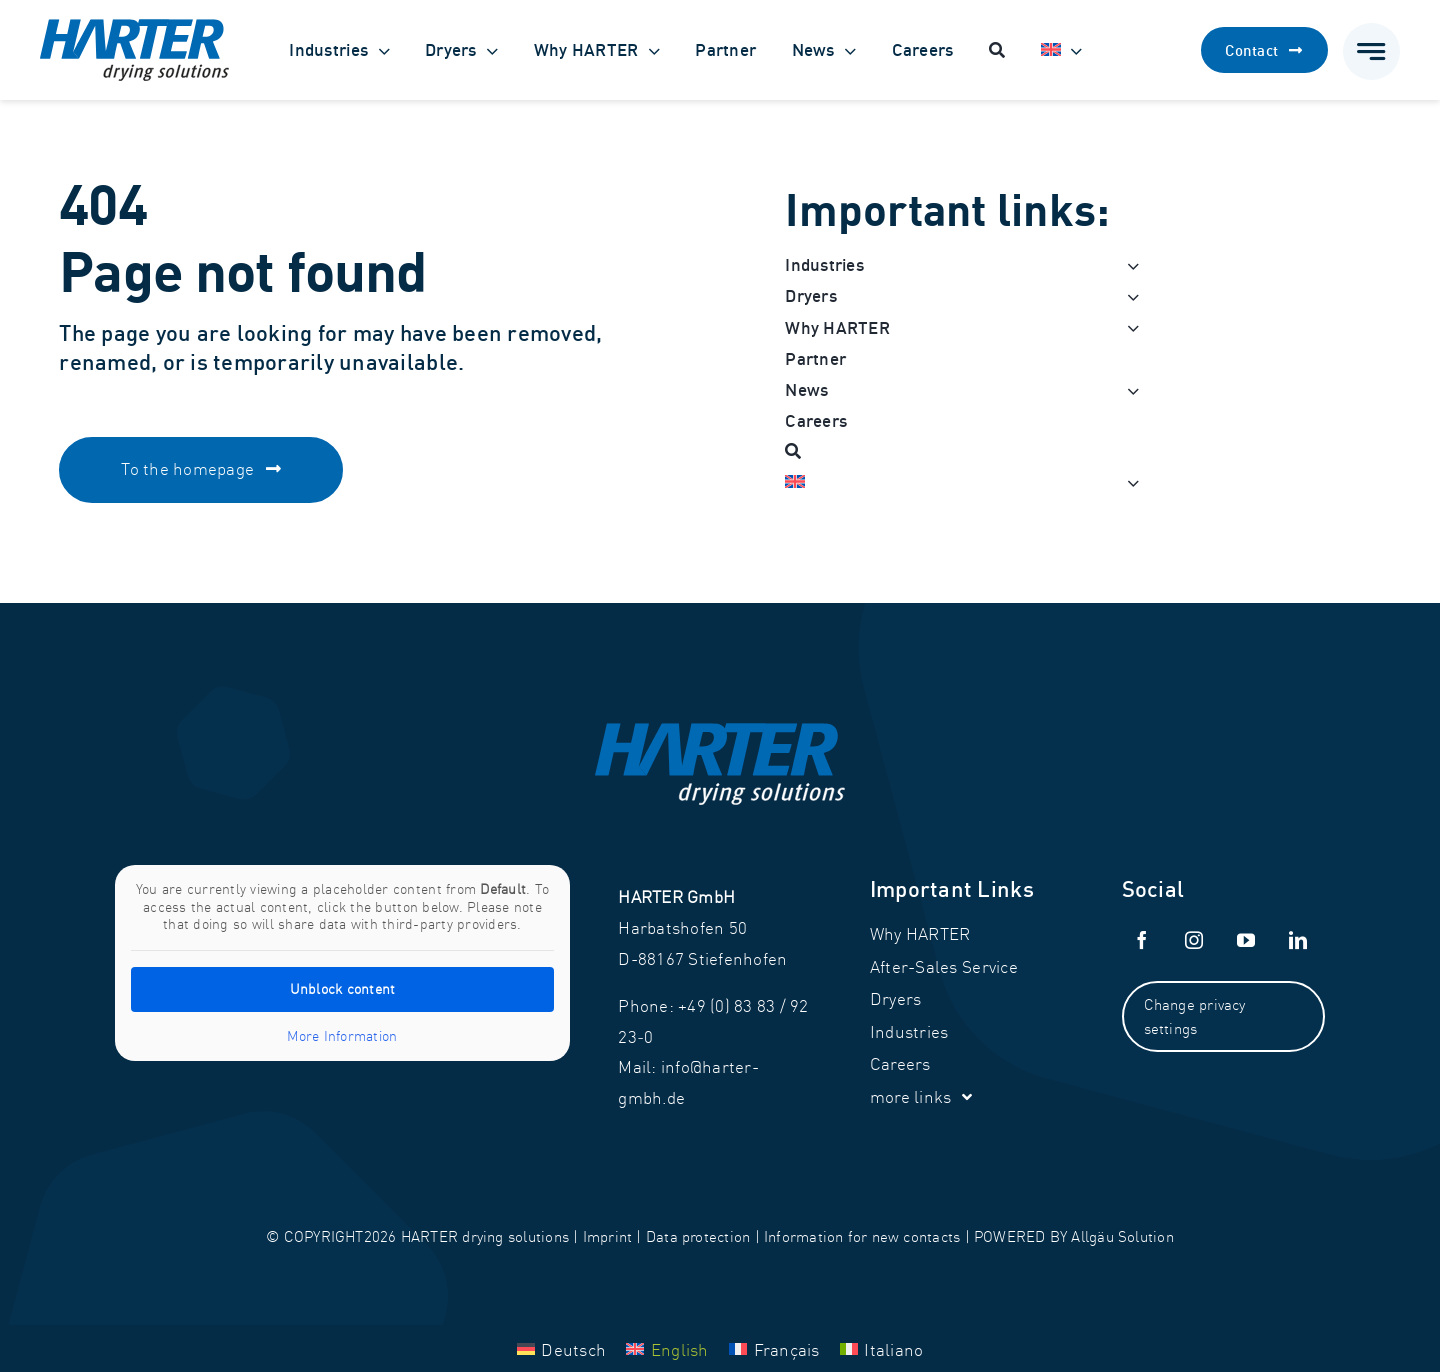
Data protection (698, 1236)
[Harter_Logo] (134, 27)
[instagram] (1195, 940)
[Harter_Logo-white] (720, 731)
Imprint (608, 1236)
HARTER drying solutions (485, 1236)
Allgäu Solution (1122, 1236)
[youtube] (1247, 940)
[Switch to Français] (774, 1348)
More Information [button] (343, 1036)
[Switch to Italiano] (882, 1348)
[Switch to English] (667, 1348)
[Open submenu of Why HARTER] (1128, 328)
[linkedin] (1299, 940)
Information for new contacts (862, 1236)
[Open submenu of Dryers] (1128, 296)
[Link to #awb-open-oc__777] (1371, 51)
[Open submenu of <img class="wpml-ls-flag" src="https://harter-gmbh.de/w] (1128, 482)
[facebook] (1143, 940)
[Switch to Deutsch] (562, 1348)
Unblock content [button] (343, 989)
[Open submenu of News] (1128, 390)
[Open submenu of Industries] (1128, 265)
